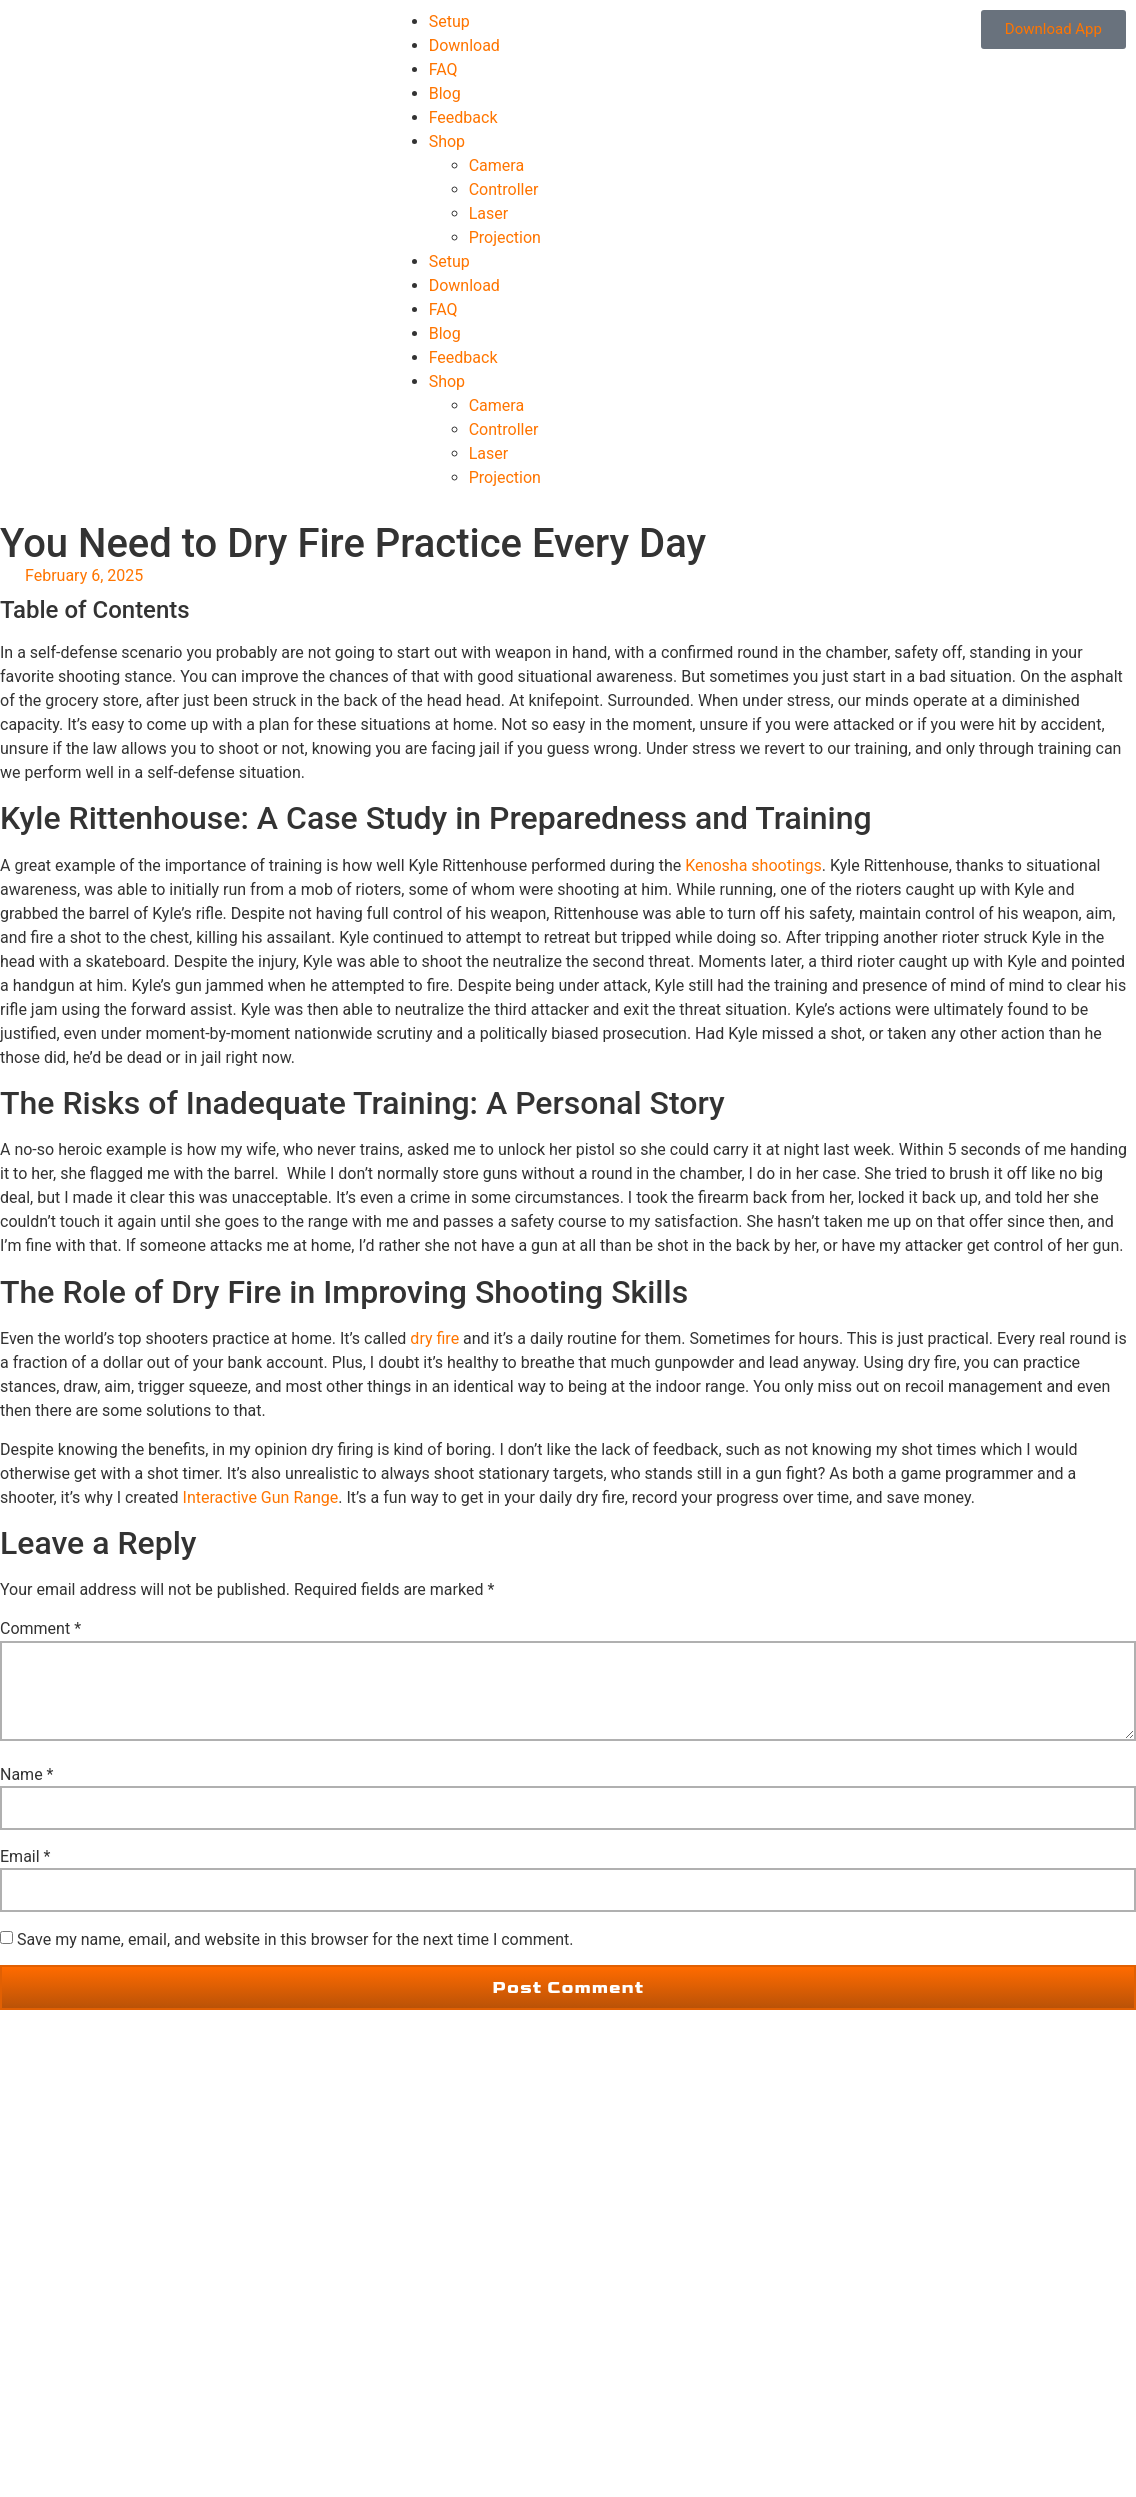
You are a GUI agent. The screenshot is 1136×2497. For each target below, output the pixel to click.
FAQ (443, 69)
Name (27, 1775)
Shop (447, 141)
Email (25, 1857)
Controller (504, 189)
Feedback (463, 117)
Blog (445, 93)
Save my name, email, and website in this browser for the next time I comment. (295, 1940)
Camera (496, 165)
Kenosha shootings (753, 865)
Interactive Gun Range (261, 1497)
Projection (505, 237)
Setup (449, 21)
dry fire (434, 1338)
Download (464, 45)
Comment (40, 1629)
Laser (488, 213)
